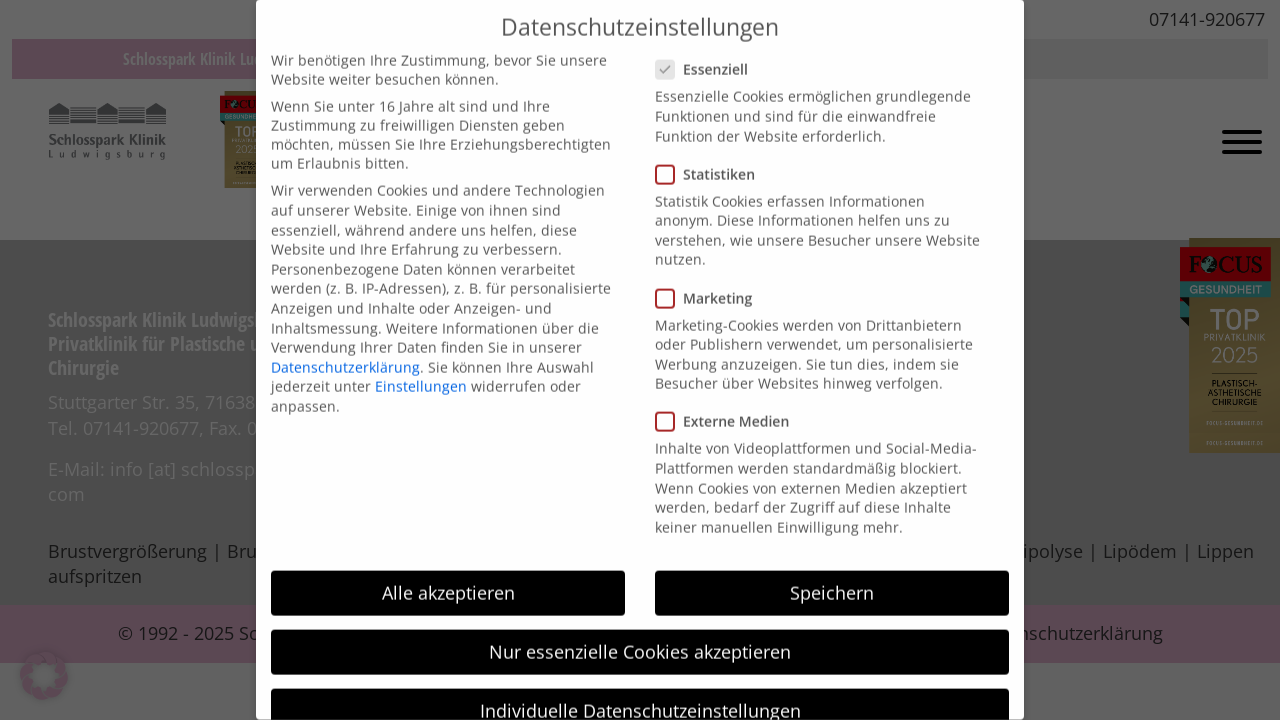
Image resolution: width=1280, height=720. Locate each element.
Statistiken (711, 153)
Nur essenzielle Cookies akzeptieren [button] (640, 631)
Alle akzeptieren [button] (448, 572)
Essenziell (708, 49)
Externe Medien (728, 401)
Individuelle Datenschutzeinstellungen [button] (640, 690)
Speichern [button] (832, 572)
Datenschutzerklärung (345, 346)
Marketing (710, 277)
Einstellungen (421, 365)
